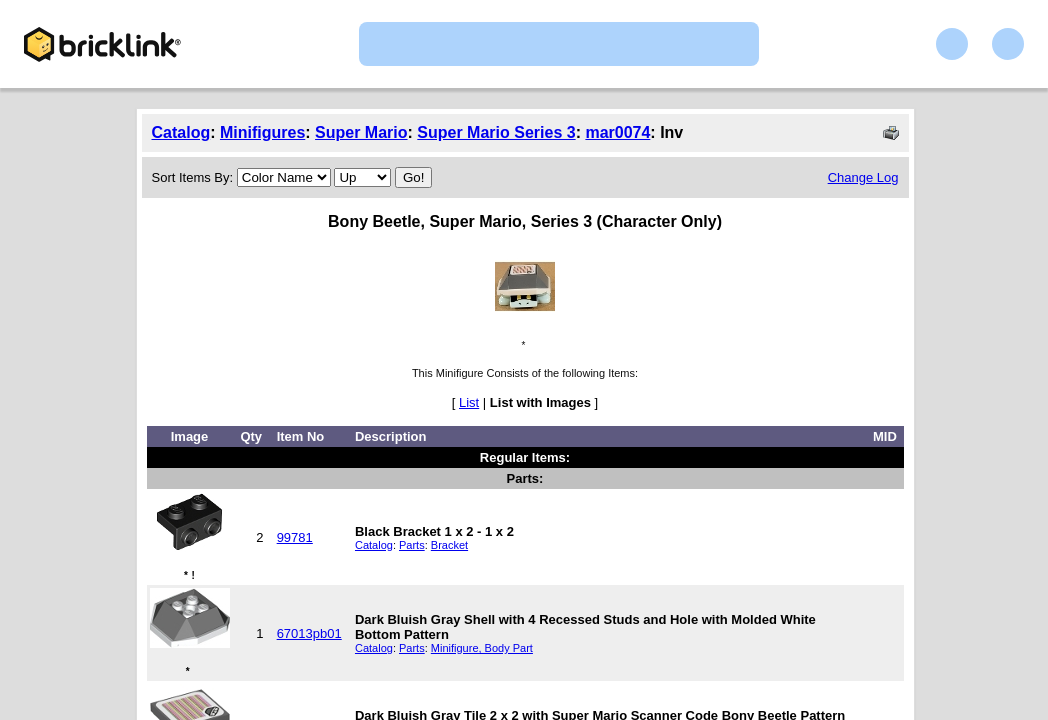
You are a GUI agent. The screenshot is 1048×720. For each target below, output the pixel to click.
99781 (295, 537)
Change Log (863, 177)
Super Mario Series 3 (496, 132)
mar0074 (617, 132)
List (469, 402)
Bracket (449, 545)
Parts (412, 545)
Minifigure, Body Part (482, 648)
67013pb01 (309, 633)
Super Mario (361, 132)
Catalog (181, 132)
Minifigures (262, 132)
